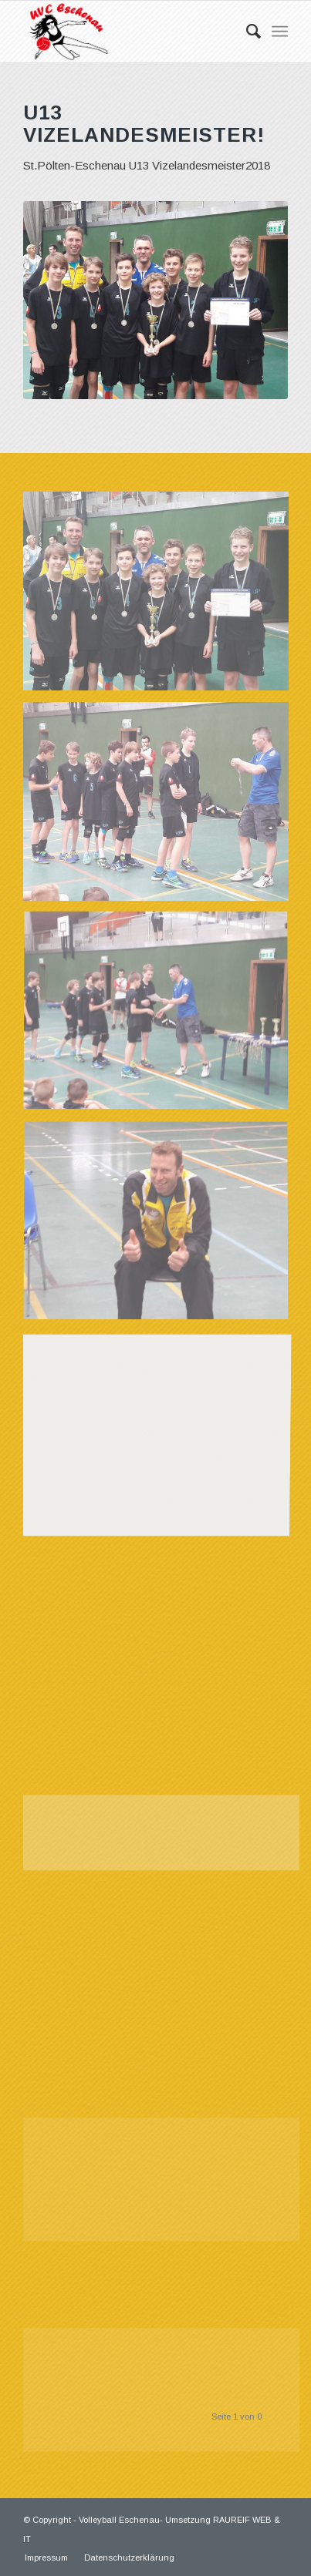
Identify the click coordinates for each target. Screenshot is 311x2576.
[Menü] (280, 31)
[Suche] (246, 31)
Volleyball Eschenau (119, 2519)
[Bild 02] (161, 807)
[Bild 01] (161, 597)
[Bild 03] (161, 1017)
